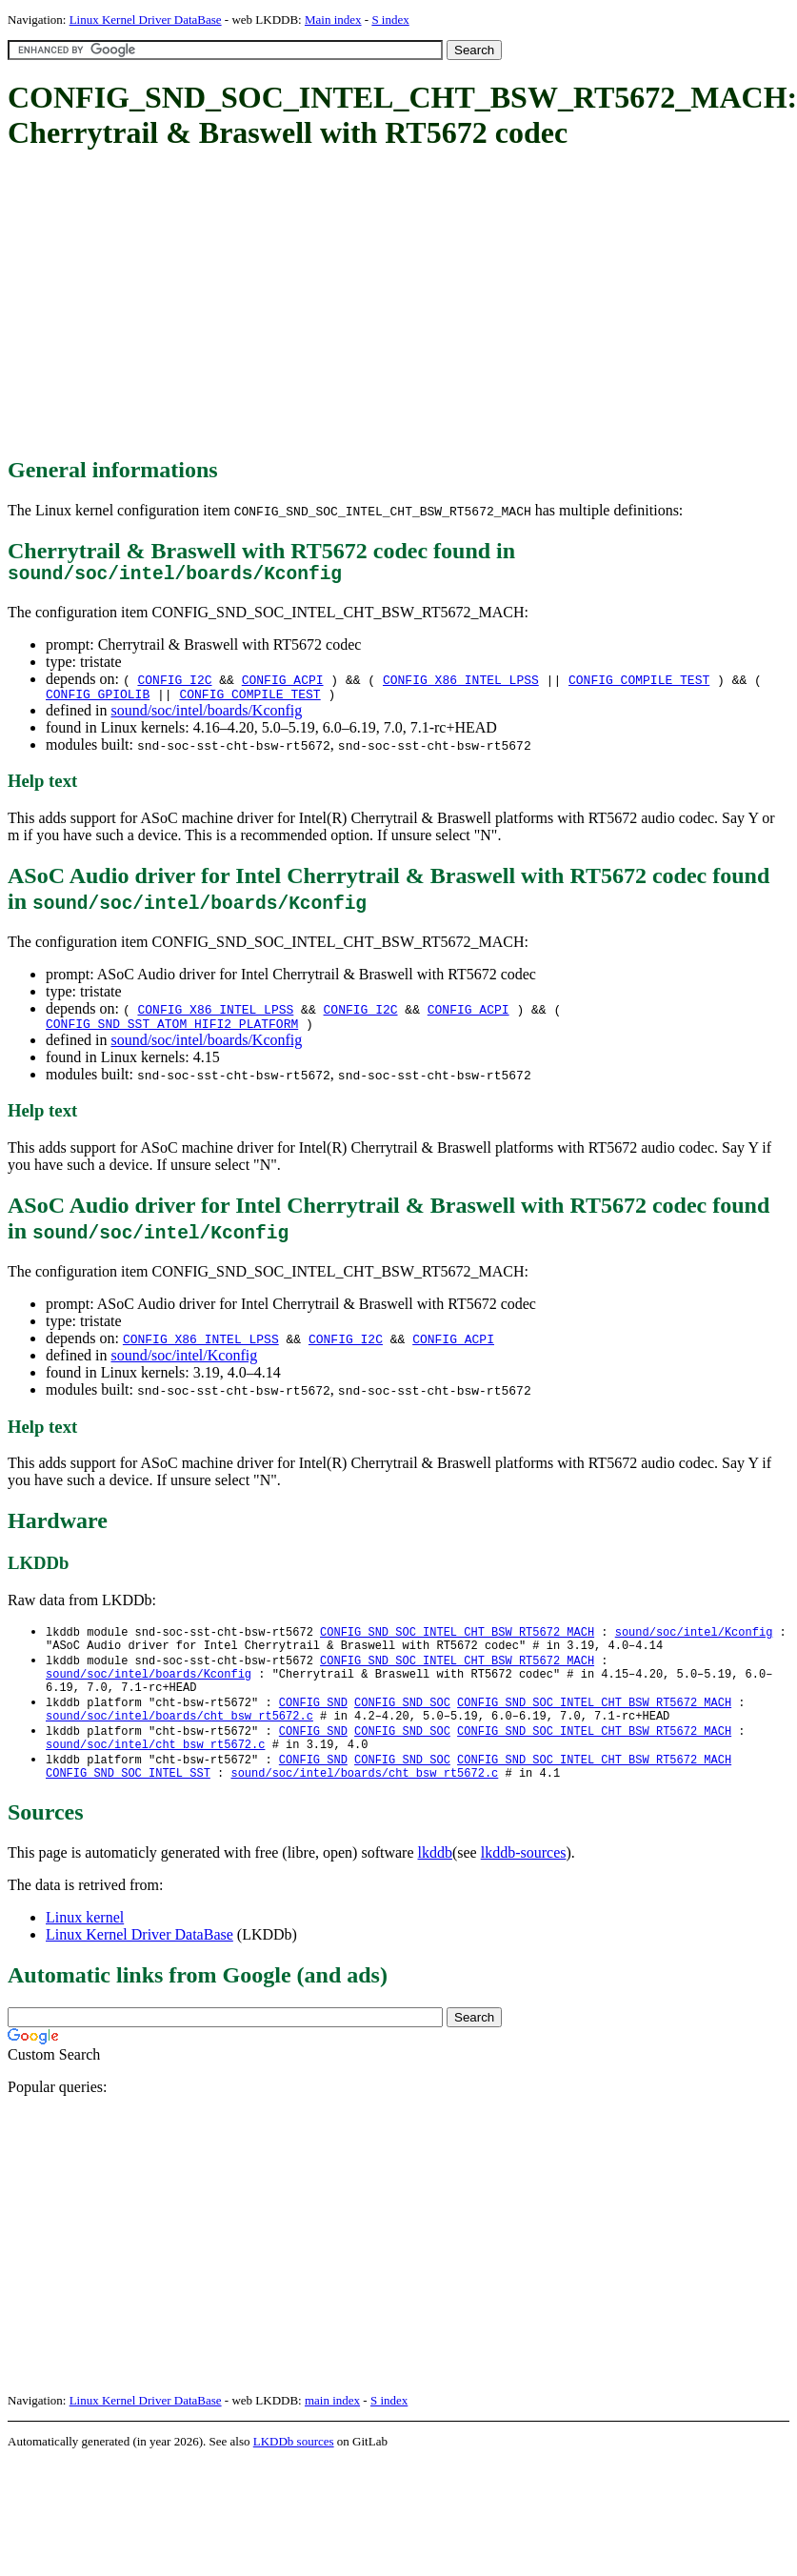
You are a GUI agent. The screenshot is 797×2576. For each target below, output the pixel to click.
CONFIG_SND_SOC (402, 1724)
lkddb (435, 1885)
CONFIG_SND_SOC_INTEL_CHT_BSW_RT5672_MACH (457, 1643)
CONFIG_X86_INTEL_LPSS (461, 684)
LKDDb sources (293, 2473)
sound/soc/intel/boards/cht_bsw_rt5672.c (179, 1740)
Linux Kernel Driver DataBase (146, 19)
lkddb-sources (524, 1885)
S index (389, 19)
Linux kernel (85, 1950)
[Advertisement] (336, 304)
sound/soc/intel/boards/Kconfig (206, 718)
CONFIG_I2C (174, 684)
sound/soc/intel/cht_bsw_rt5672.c (155, 1772)
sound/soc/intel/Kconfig (183, 1366)
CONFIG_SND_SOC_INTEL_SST (128, 1805)
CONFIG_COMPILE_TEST (638, 684)
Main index (333, 19)
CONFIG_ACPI (283, 684)
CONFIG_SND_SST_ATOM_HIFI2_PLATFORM (172, 1033)
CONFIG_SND (313, 1724)
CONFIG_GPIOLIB (97, 701)
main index (332, 2432)
